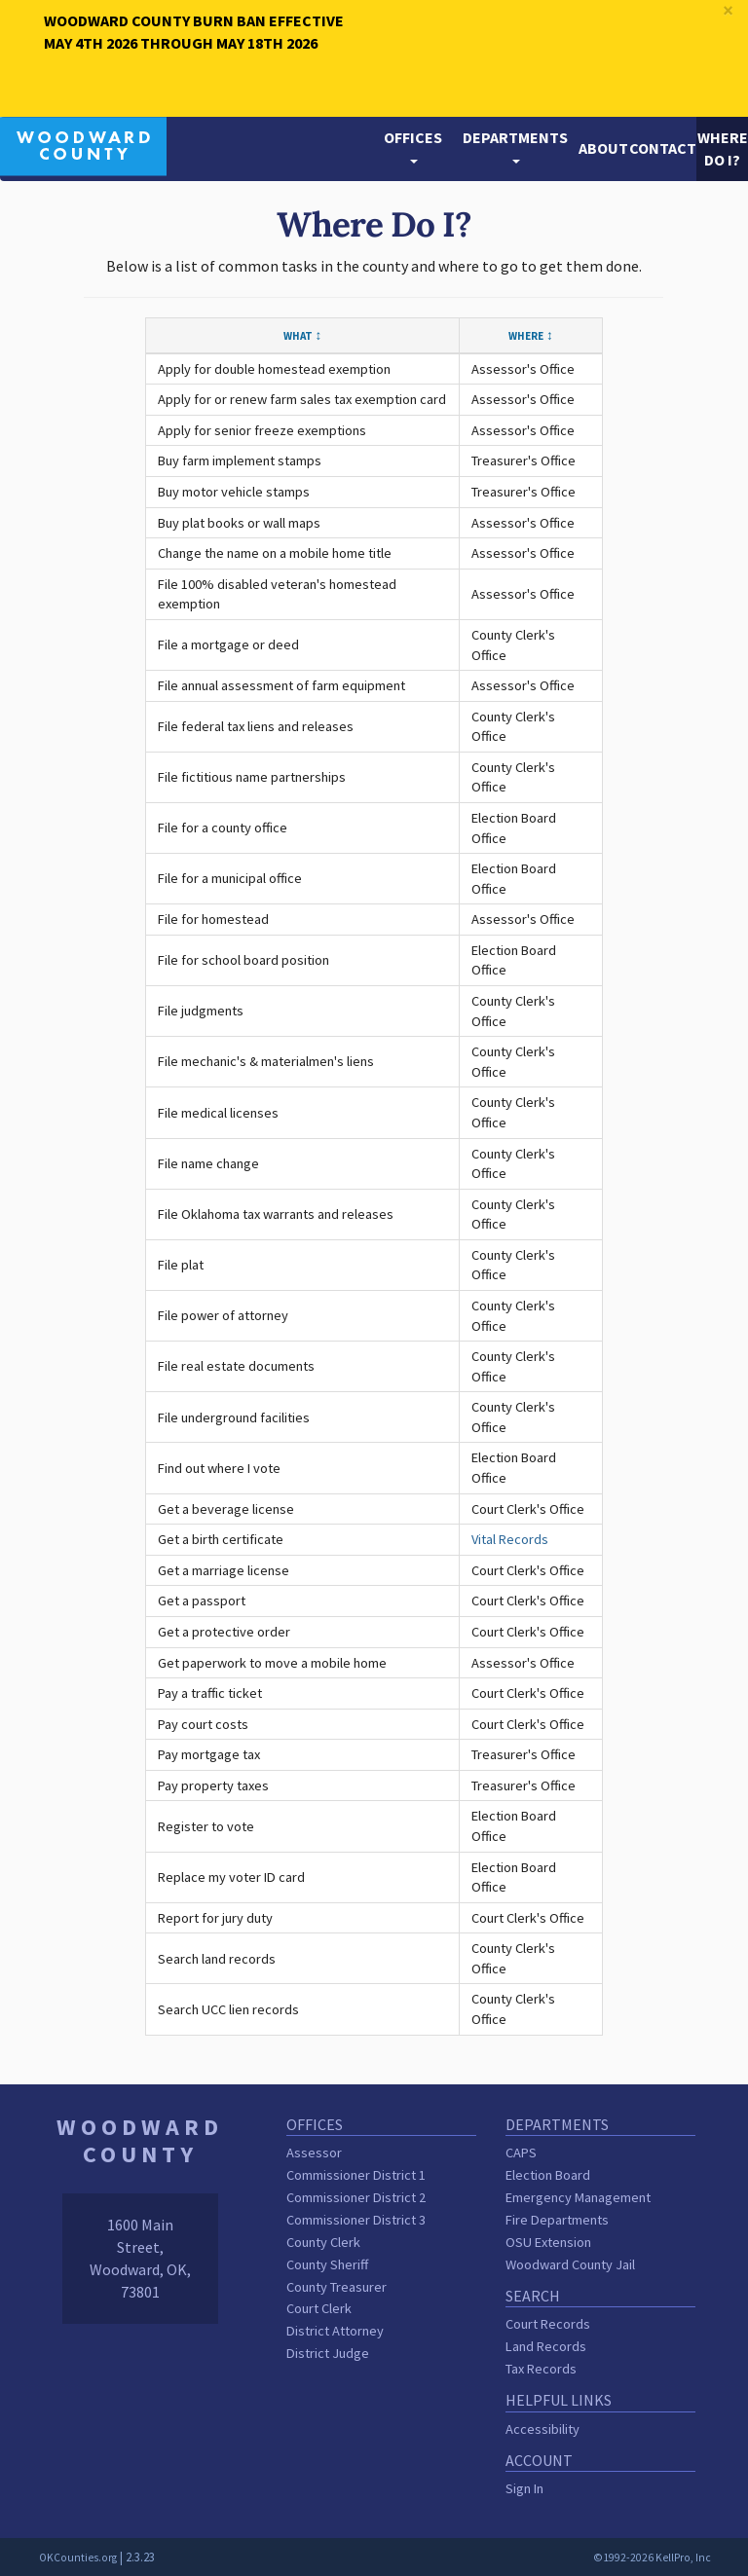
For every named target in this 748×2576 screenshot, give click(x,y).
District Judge (327, 2353)
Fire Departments (557, 2219)
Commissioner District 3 (356, 2219)
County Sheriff (327, 2264)
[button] (413, 149)
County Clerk (323, 2242)
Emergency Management (578, 2197)
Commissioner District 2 (356, 2197)
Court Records (547, 2324)
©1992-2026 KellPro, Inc (652, 2557)
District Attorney (335, 2330)
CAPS (521, 2152)
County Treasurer (336, 2287)
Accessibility (542, 2429)
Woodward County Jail (570, 2264)
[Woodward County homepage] (83, 144)
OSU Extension (548, 2242)
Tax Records (541, 2368)
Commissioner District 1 (356, 2175)
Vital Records (509, 1539)
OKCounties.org (78, 2557)
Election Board (547, 2175)
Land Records (545, 2346)
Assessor (314, 2152)
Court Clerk (319, 2308)
